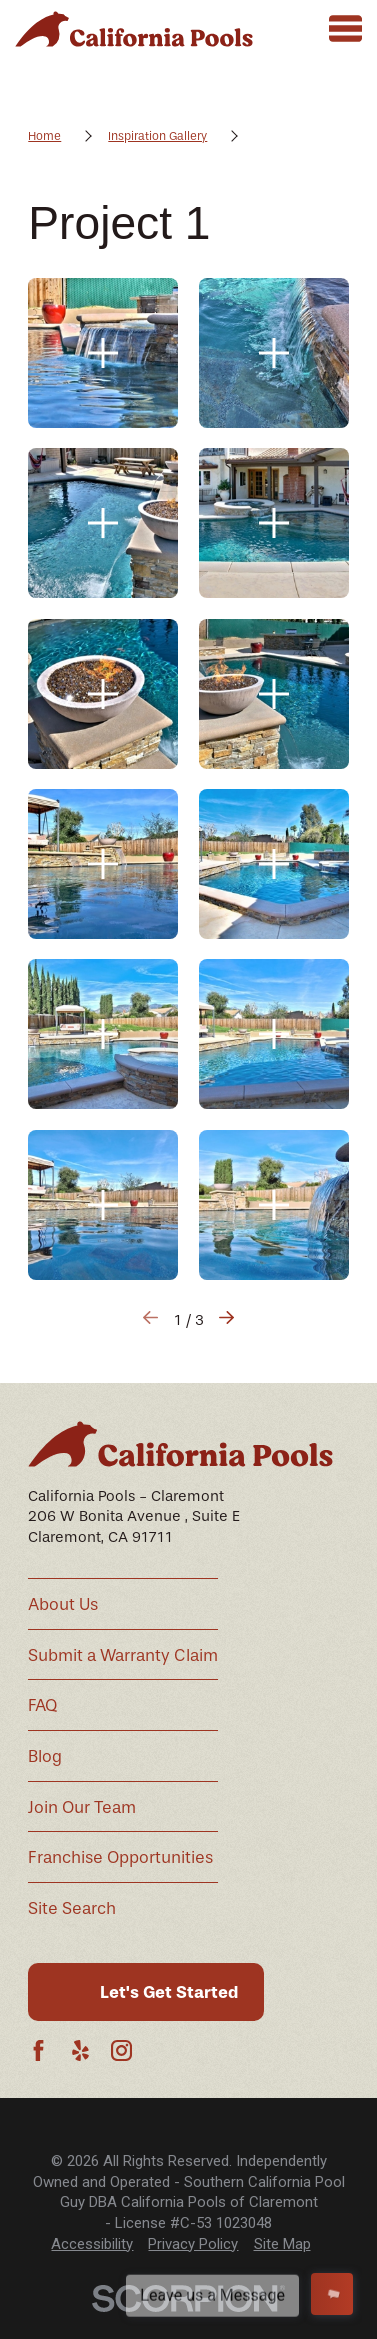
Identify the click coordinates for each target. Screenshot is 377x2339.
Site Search (72, 1908)
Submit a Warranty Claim (123, 1655)
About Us (63, 1604)
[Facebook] (38, 2050)
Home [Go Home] (44, 136)
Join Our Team (82, 1807)
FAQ (42, 1705)
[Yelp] (80, 2050)
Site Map (282, 2244)
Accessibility (92, 2244)
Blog (45, 1756)
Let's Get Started (169, 1992)
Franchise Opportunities (120, 1857)
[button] (103, 353)
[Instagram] (121, 2050)
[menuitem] (92, 2244)
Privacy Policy (193, 2244)
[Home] (134, 29)
